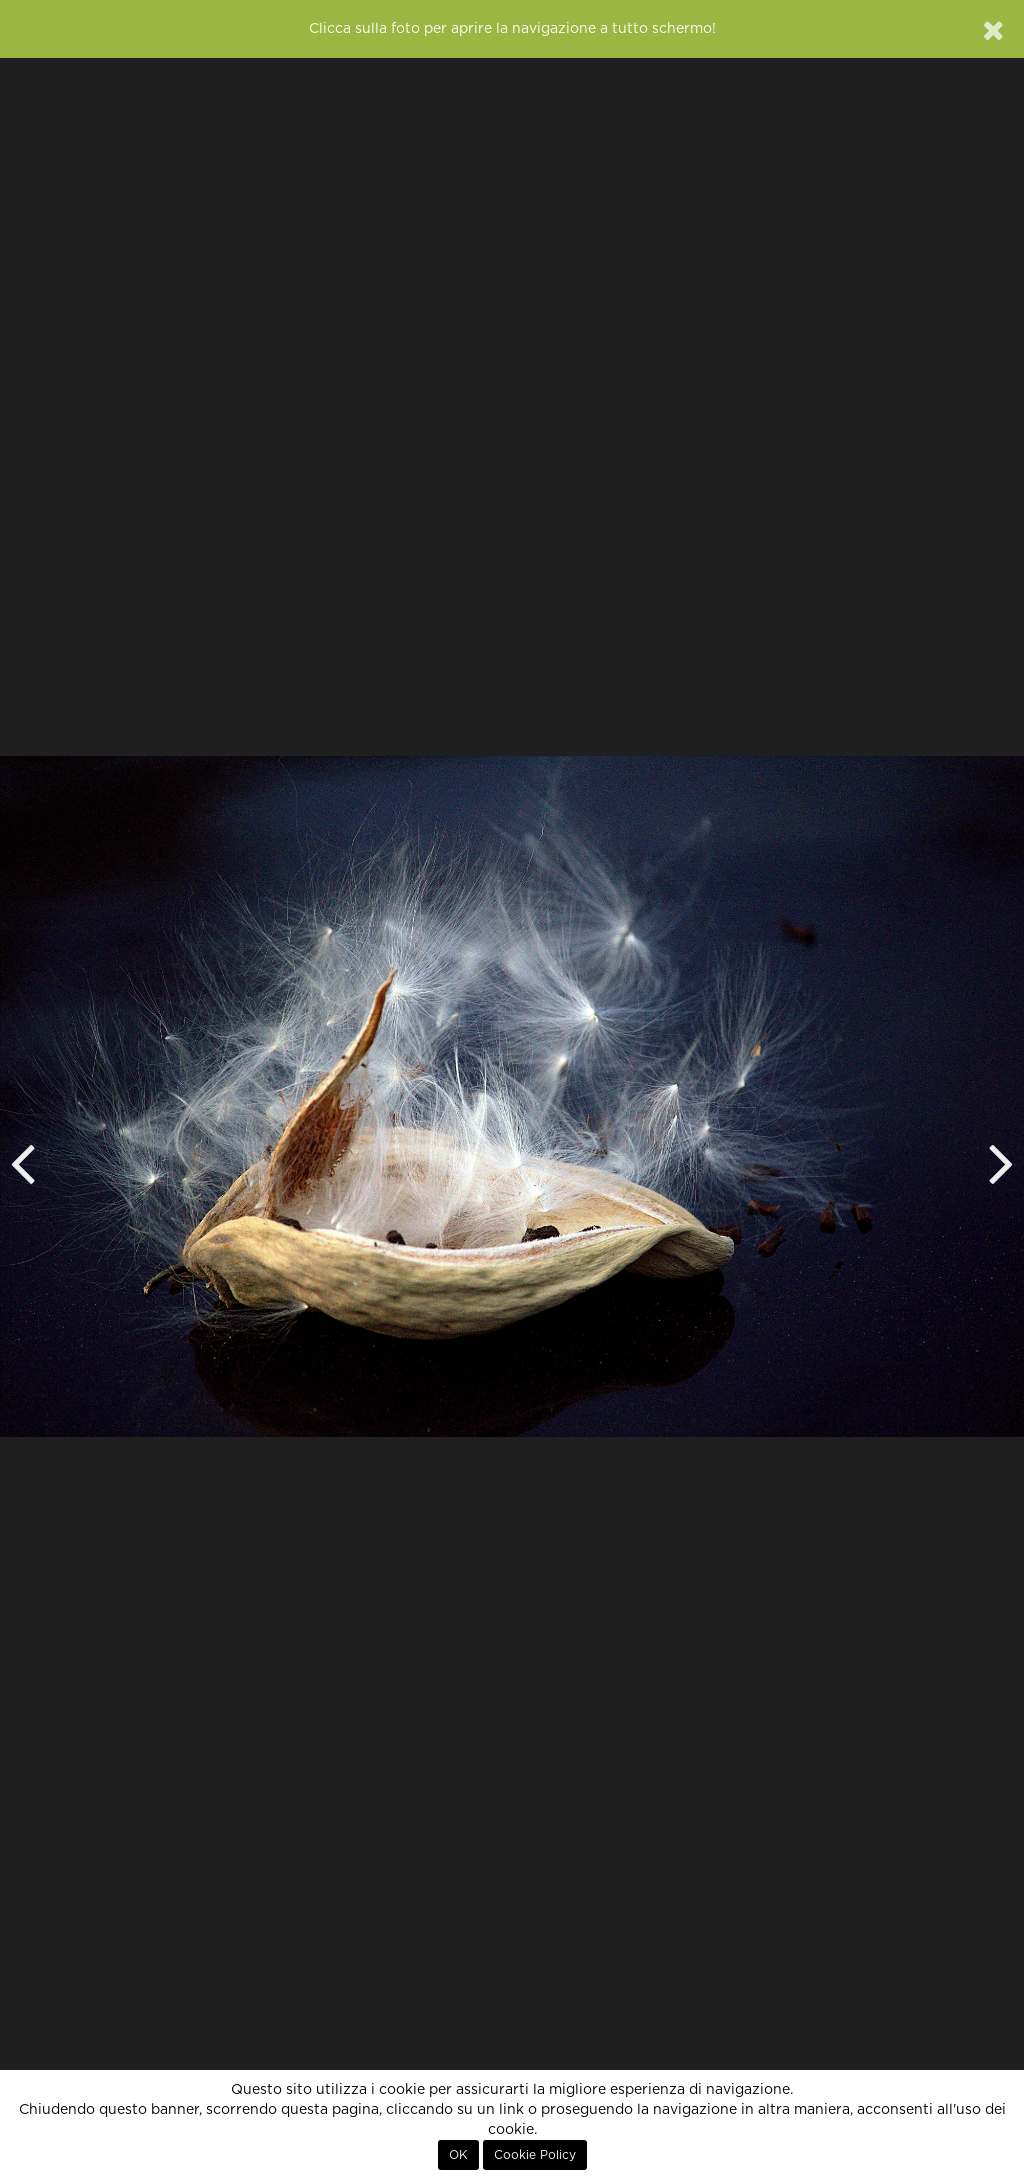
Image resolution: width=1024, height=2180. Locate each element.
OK (458, 2155)
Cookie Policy (535, 2155)
